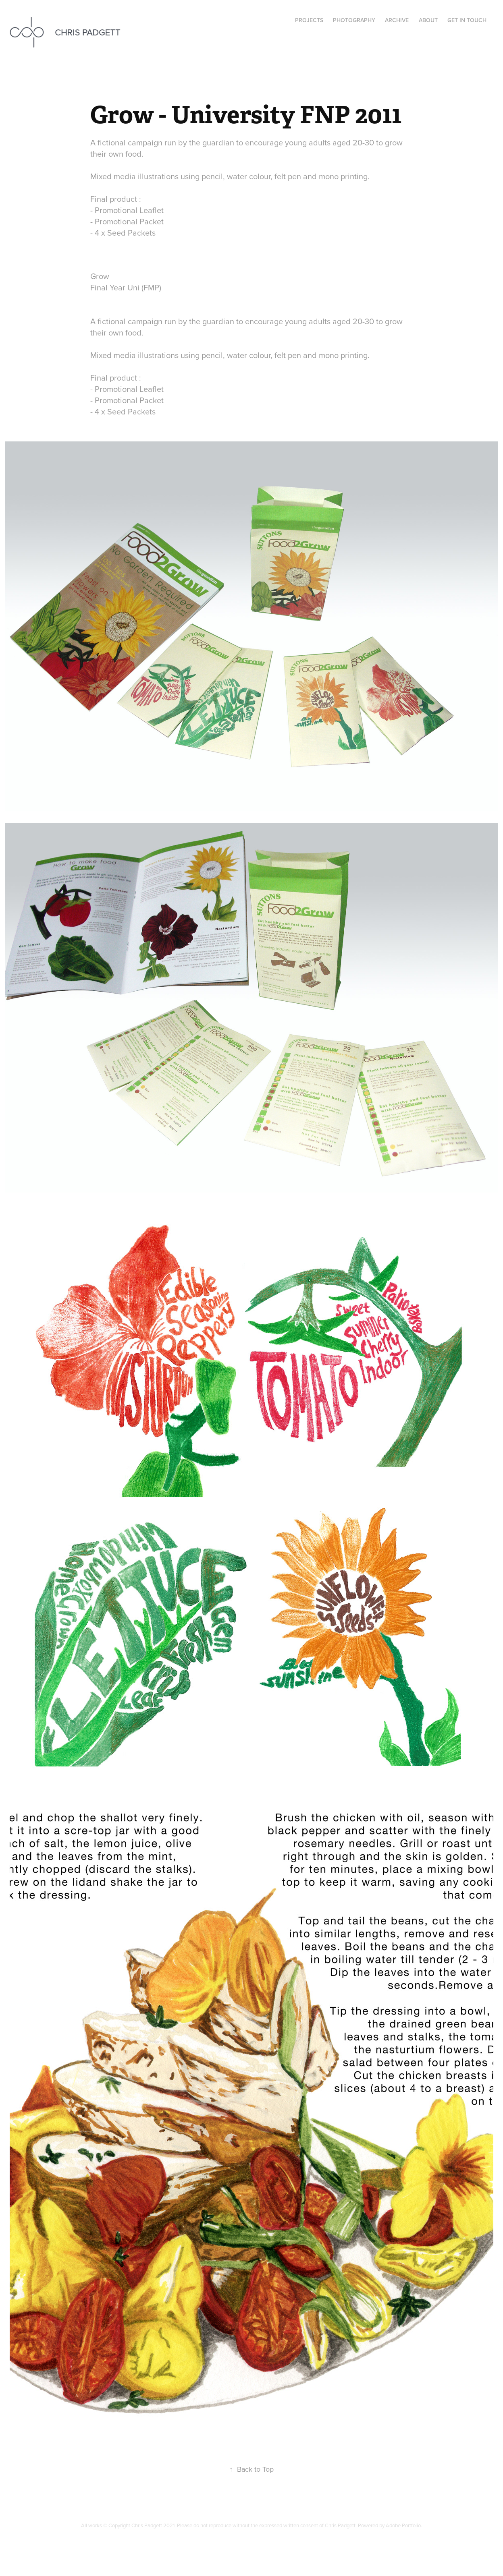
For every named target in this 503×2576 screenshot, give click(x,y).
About (428, 20)
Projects (309, 20)
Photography (354, 20)
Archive (397, 20)
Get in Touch (466, 20)
